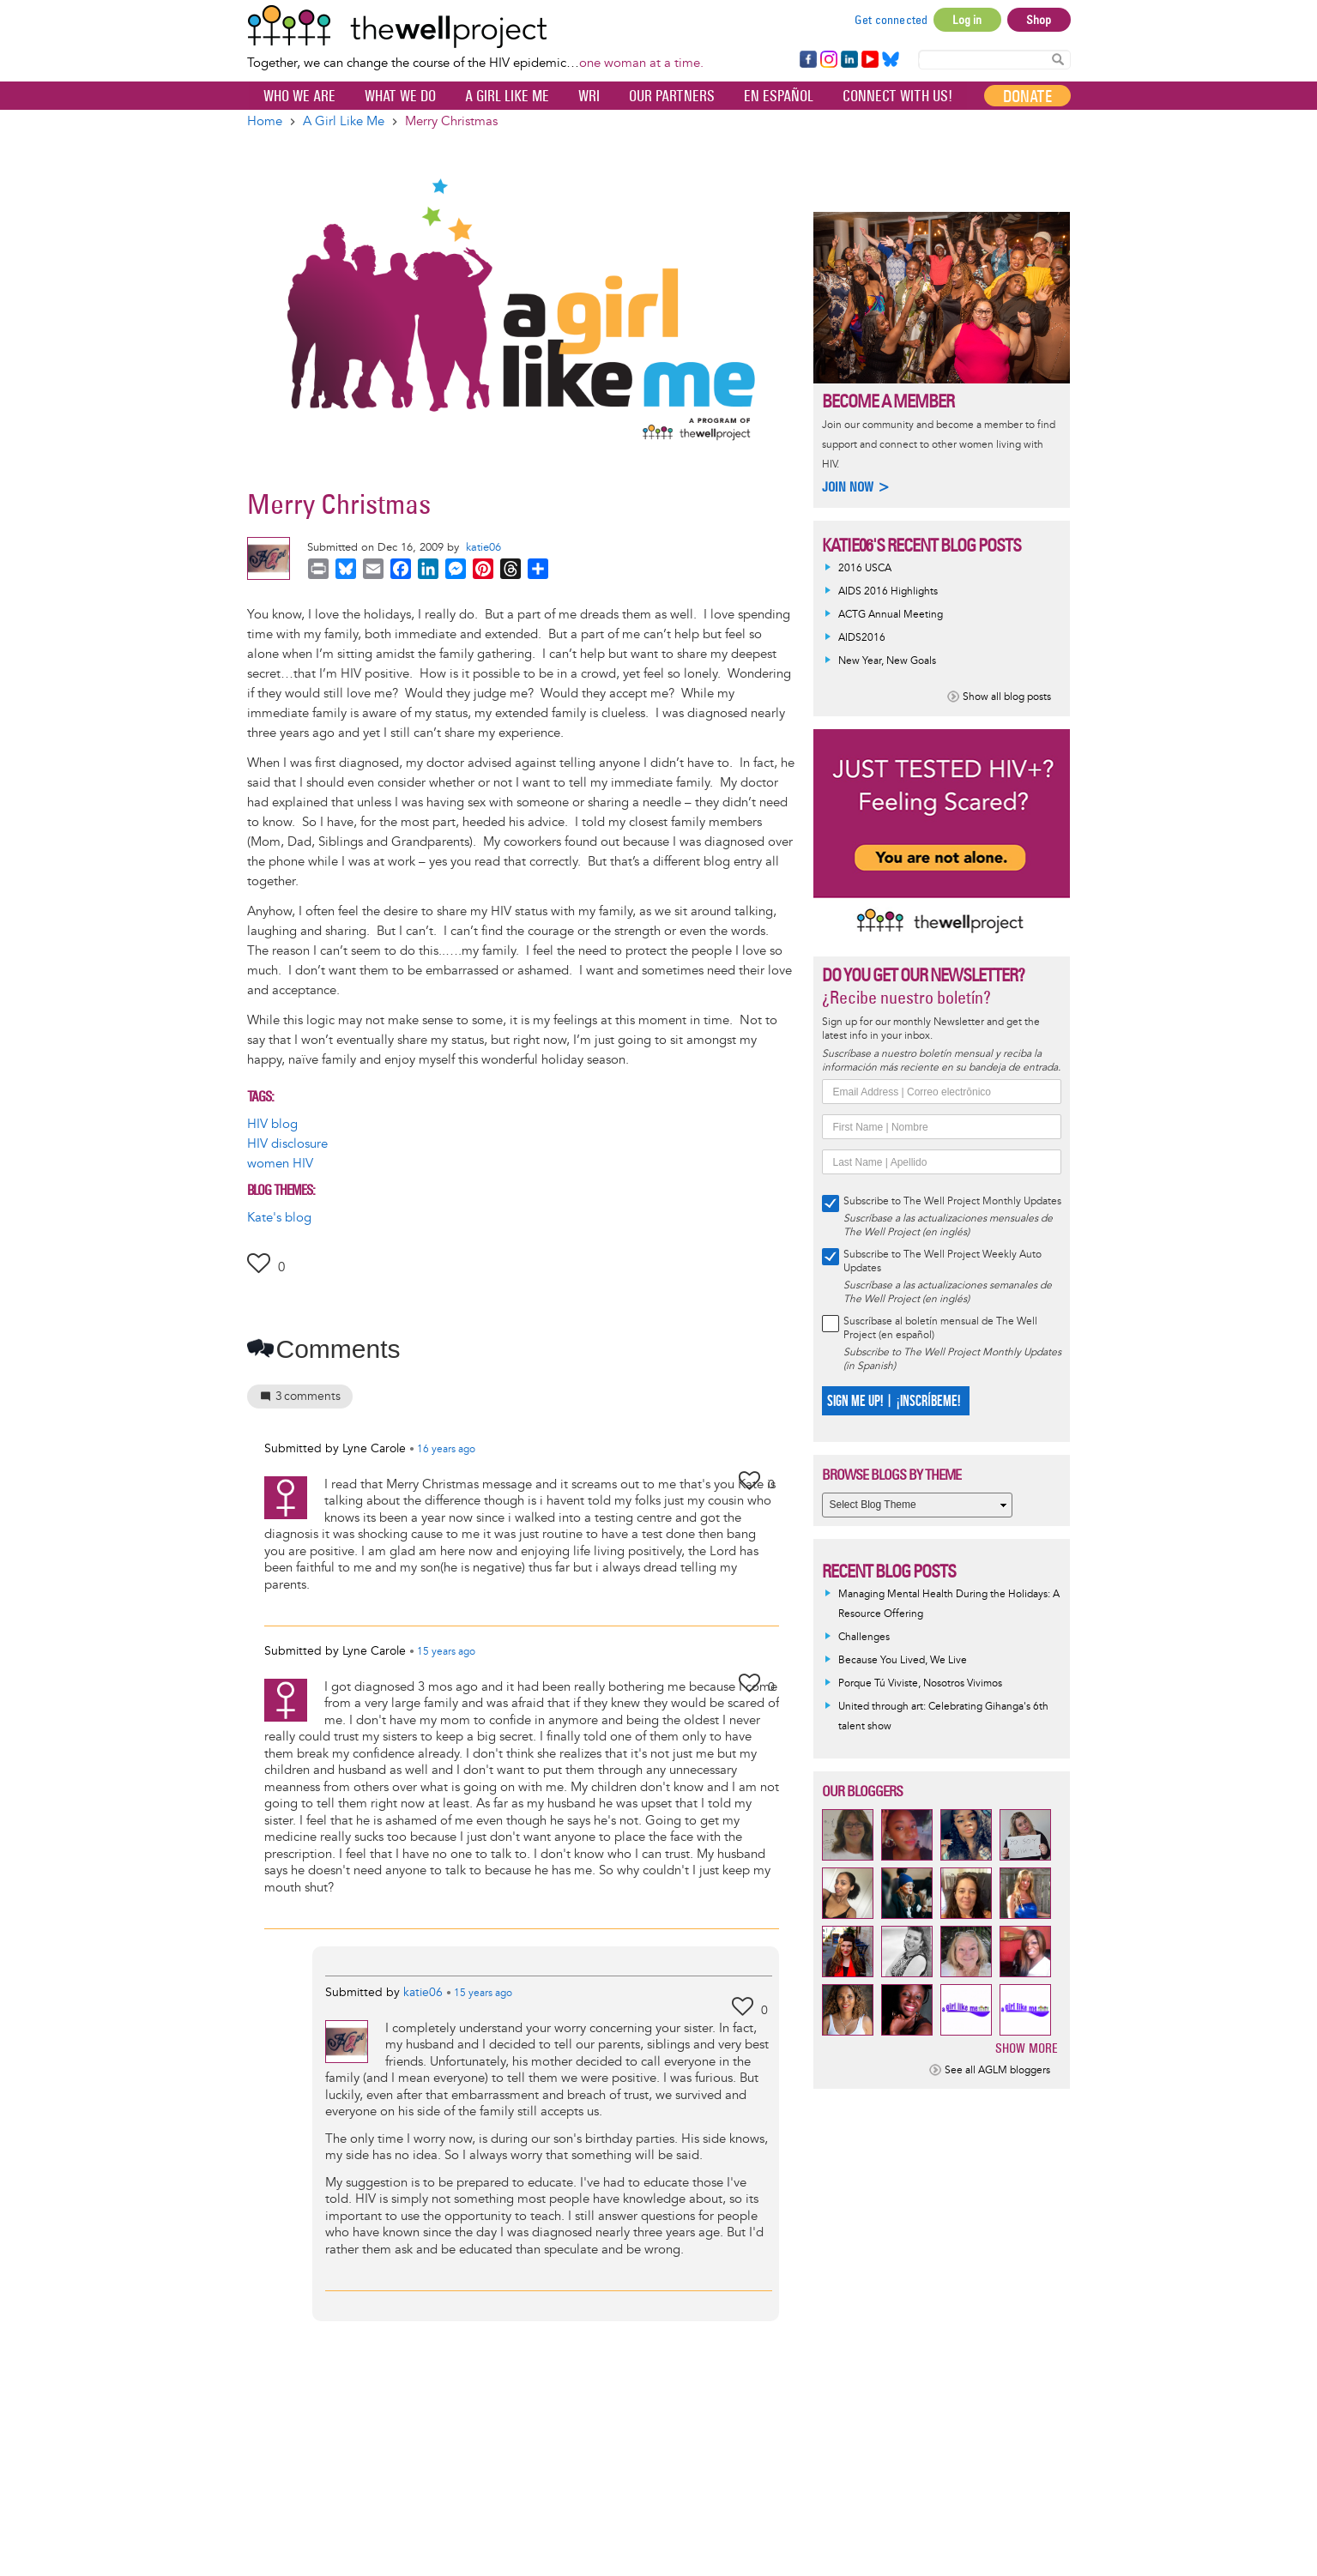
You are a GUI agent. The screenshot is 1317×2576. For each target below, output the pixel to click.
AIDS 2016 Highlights (888, 591)
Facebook (807, 60)
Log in (967, 19)
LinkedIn (849, 60)
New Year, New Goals (887, 661)
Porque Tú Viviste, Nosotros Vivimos (920, 1683)
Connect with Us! (897, 96)
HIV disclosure (287, 1144)
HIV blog (272, 1124)
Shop (1039, 19)
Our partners (672, 96)
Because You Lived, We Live (902, 1660)
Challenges (864, 1637)
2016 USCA (864, 568)
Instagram (828, 60)
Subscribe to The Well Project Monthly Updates (952, 1201)
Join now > (856, 487)
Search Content (1057, 59)
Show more (1026, 2048)
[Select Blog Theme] (917, 1505)
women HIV (280, 1163)
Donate (1027, 96)
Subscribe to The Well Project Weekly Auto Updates (942, 1261)
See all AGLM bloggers (997, 2070)
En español (778, 96)
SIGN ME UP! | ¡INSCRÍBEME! (893, 1401)
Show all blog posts (1007, 697)
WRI (589, 96)
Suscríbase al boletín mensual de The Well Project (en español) (940, 1328)
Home (264, 121)
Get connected (891, 19)
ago (446, 1450)
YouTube (868, 60)
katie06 (483, 547)
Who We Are (299, 96)
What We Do (400, 96)
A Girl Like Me (507, 96)
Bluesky (890, 60)
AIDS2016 (861, 637)
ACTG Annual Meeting (890, 614)
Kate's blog (279, 1218)
